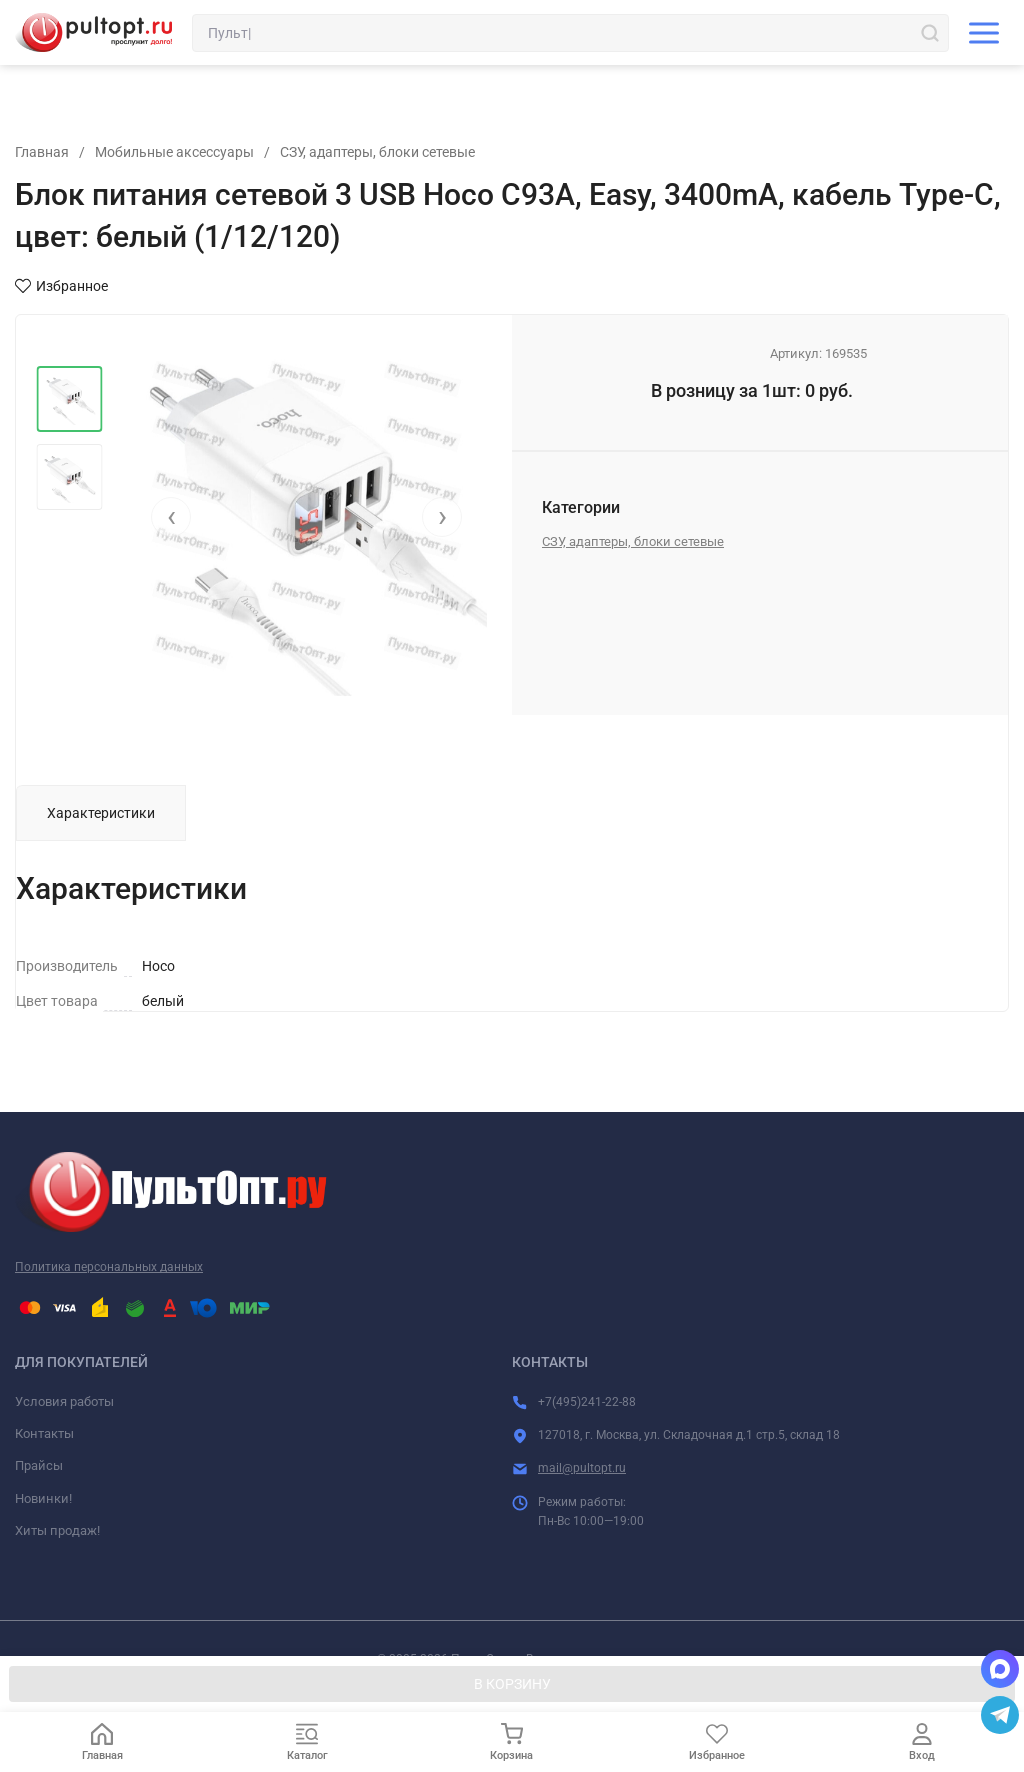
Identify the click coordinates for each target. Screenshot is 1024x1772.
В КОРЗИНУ (512, 1684)
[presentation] (171, 517)
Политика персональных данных (109, 1267)
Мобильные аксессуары (174, 152)
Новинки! (43, 1498)
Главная (42, 152)
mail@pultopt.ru (582, 1468)
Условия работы (64, 1401)
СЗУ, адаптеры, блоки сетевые (377, 152)
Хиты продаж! (57, 1530)
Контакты (44, 1433)
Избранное (61, 286)
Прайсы (39, 1465)
